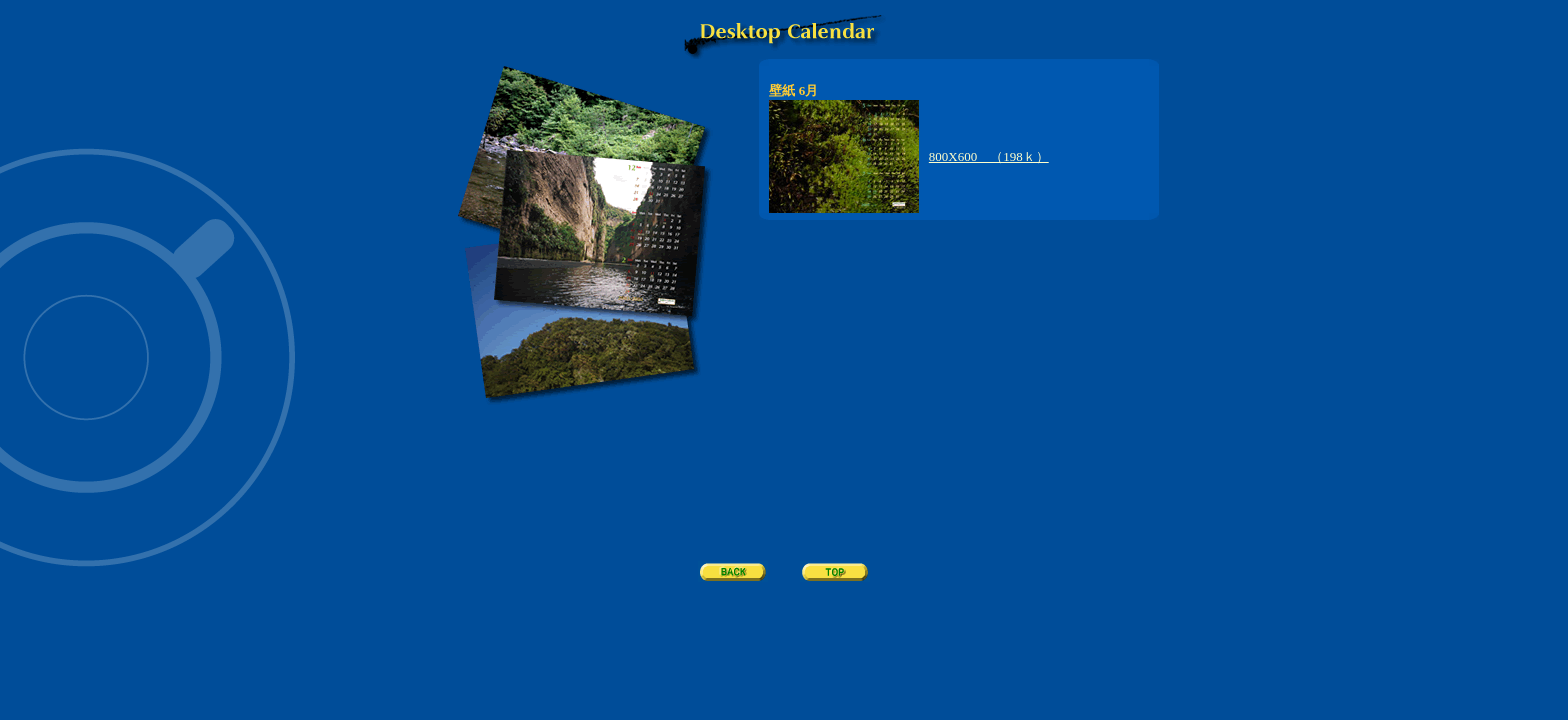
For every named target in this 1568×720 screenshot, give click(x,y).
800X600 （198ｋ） (989, 156)
